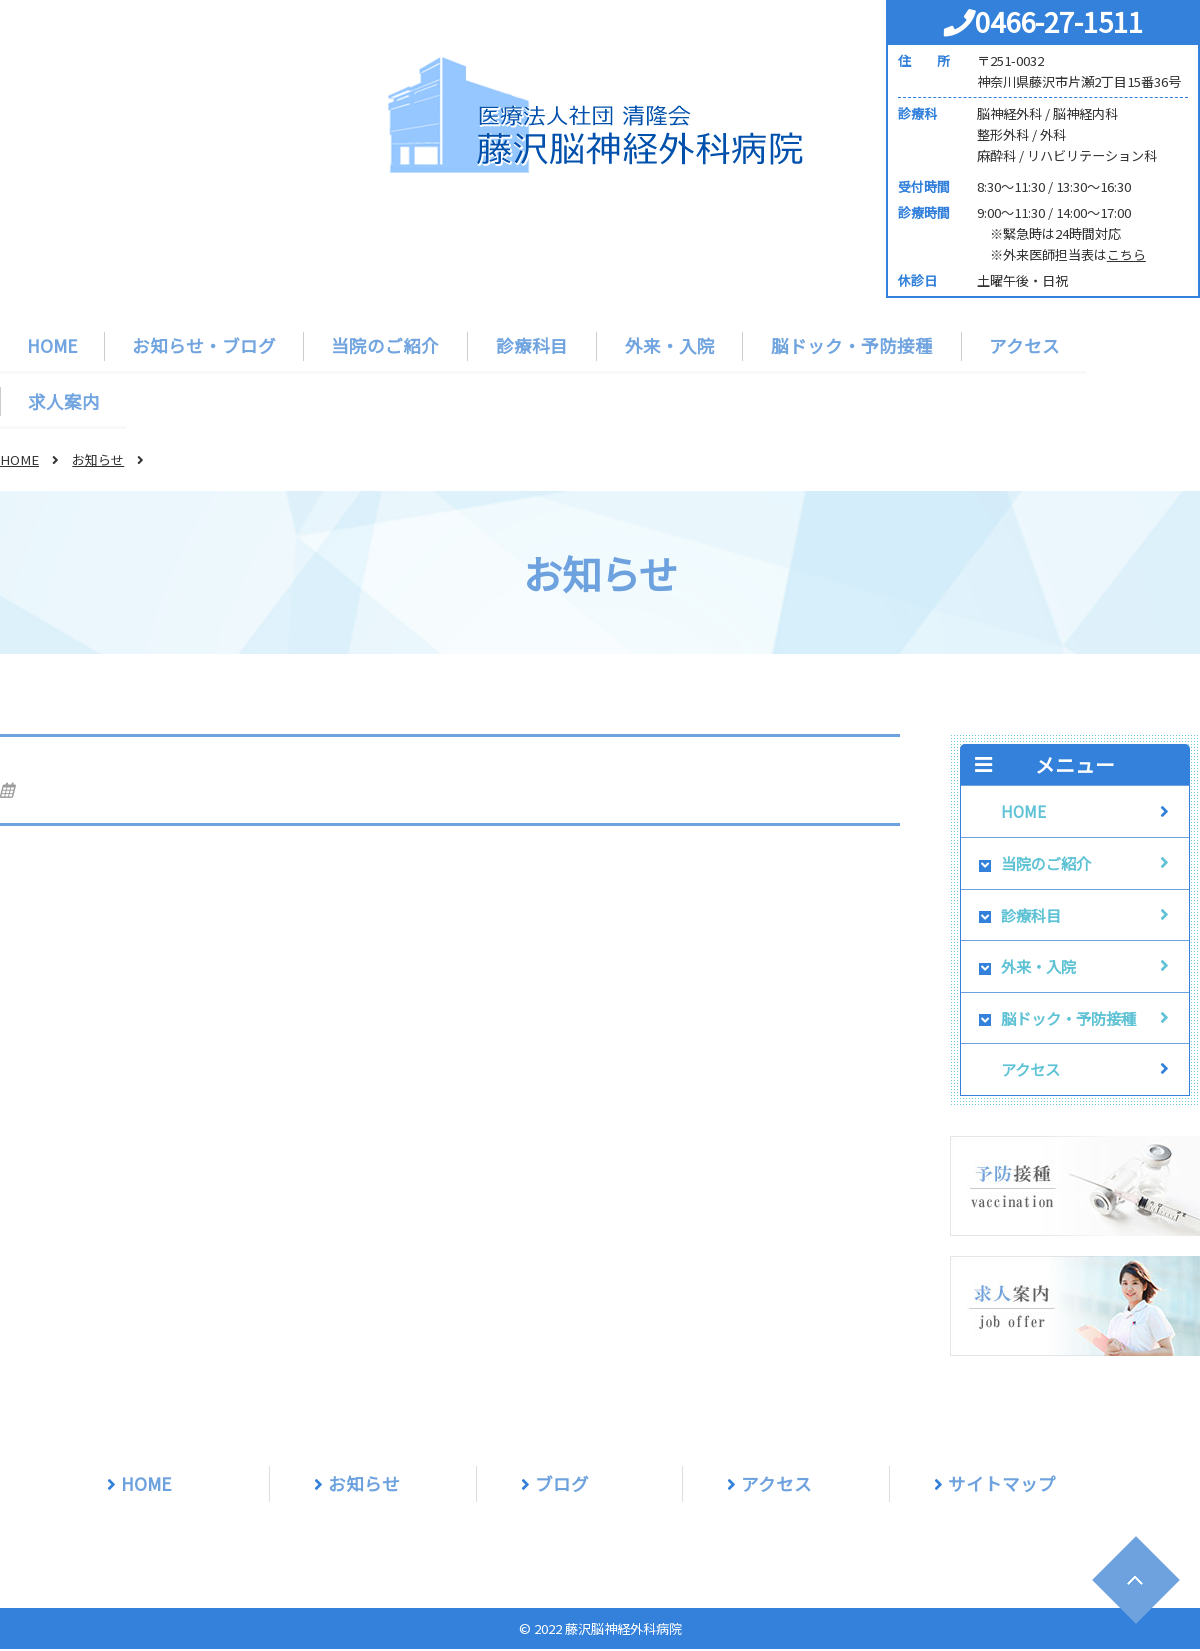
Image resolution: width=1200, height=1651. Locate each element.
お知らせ (98, 460)
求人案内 (64, 401)
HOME (52, 345)
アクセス (1019, 345)
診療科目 (531, 345)
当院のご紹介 (386, 345)
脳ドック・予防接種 (848, 345)
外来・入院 (667, 345)
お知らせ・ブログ (205, 345)
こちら (1126, 254)
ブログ (562, 1484)
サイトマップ (1002, 1484)
